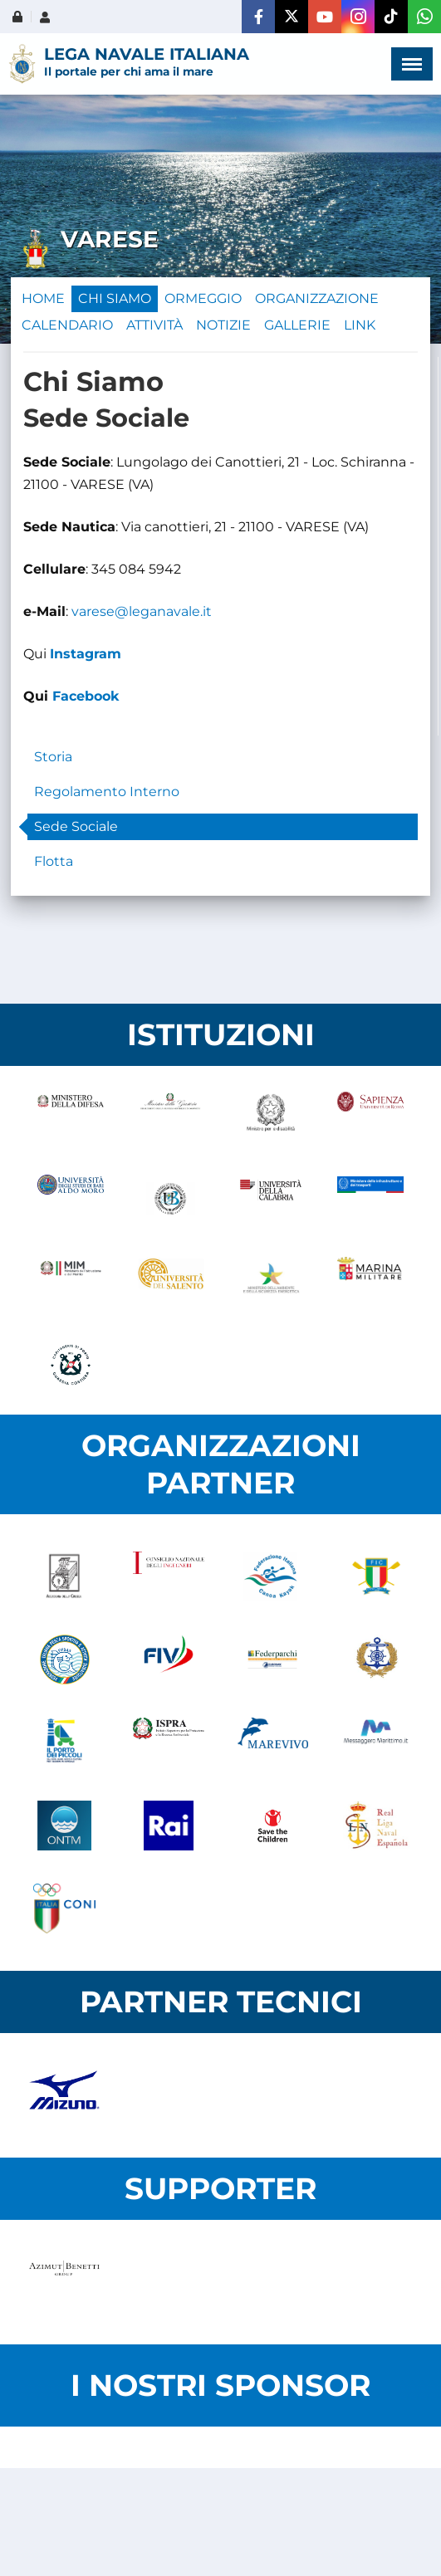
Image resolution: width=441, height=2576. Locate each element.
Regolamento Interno (106, 791)
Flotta (53, 861)
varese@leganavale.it (141, 611)
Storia (53, 757)
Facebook (86, 696)
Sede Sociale (76, 826)
